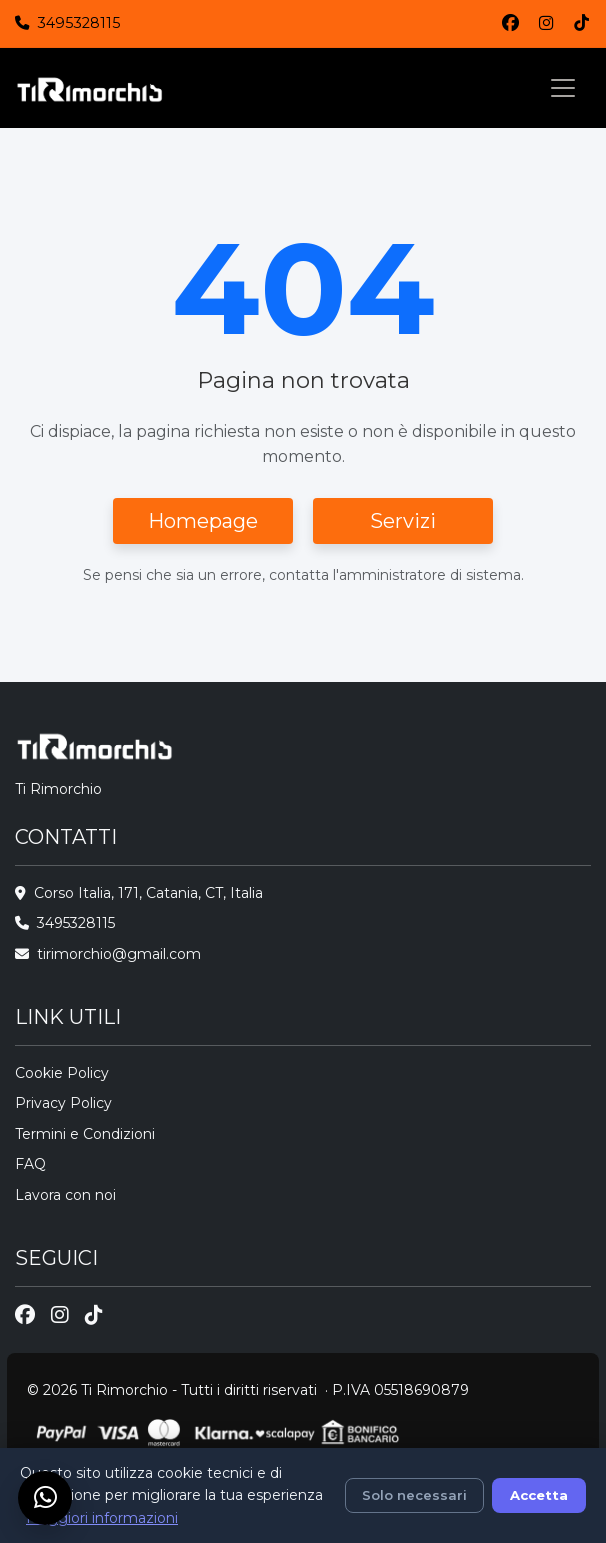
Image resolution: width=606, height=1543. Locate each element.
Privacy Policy (63, 1103)
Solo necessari (414, 1495)
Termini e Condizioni (85, 1134)
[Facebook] (510, 23)
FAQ (30, 1164)
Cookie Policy (62, 1073)
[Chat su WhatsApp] (45, 1498)
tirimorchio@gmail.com (119, 954)
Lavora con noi (65, 1195)
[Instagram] (546, 23)
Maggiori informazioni (102, 1518)
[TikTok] (581, 23)
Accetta (539, 1495)
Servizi (403, 521)
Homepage (203, 521)
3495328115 (78, 23)
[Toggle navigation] (563, 88)
